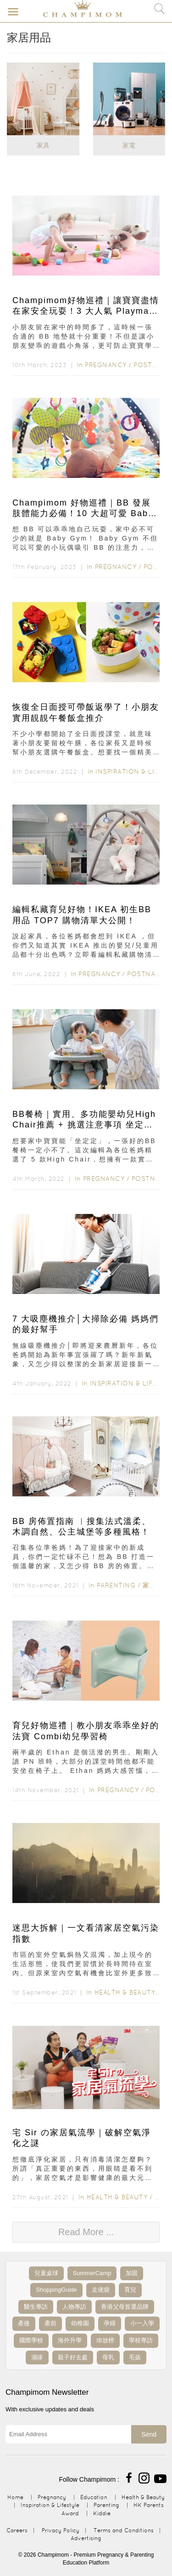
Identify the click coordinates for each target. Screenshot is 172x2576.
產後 (24, 2323)
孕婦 (110, 2323)
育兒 (130, 2289)
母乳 (108, 2357)
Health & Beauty (124, 1992)
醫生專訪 (36, 2306)
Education (93, 2497)
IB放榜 (105, 2340)
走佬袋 (101, 2289)
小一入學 (142, 2323)
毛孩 (135, 2357)
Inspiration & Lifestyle (50, 2505)
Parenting (116, 1585)
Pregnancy (106, 364)
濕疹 (37, 2357)
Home (15, 2497)
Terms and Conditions (124, 2530)
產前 (50, 2323)
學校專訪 (141, 2340)
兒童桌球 (46, 2273)
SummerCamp (92, 2273)
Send (148, 2434)
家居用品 (156, 1585)
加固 (132, 2273)
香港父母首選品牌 (125, 2306)
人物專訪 (74, 2306)
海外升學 (70, 2340)
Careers (17, 2530)
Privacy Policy (60, 2530)
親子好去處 (73, 2357)
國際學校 (31, 2340)
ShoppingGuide (56, 2289)
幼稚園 (80, 2323)
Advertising (86, 2538)
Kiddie (102, 2513)
